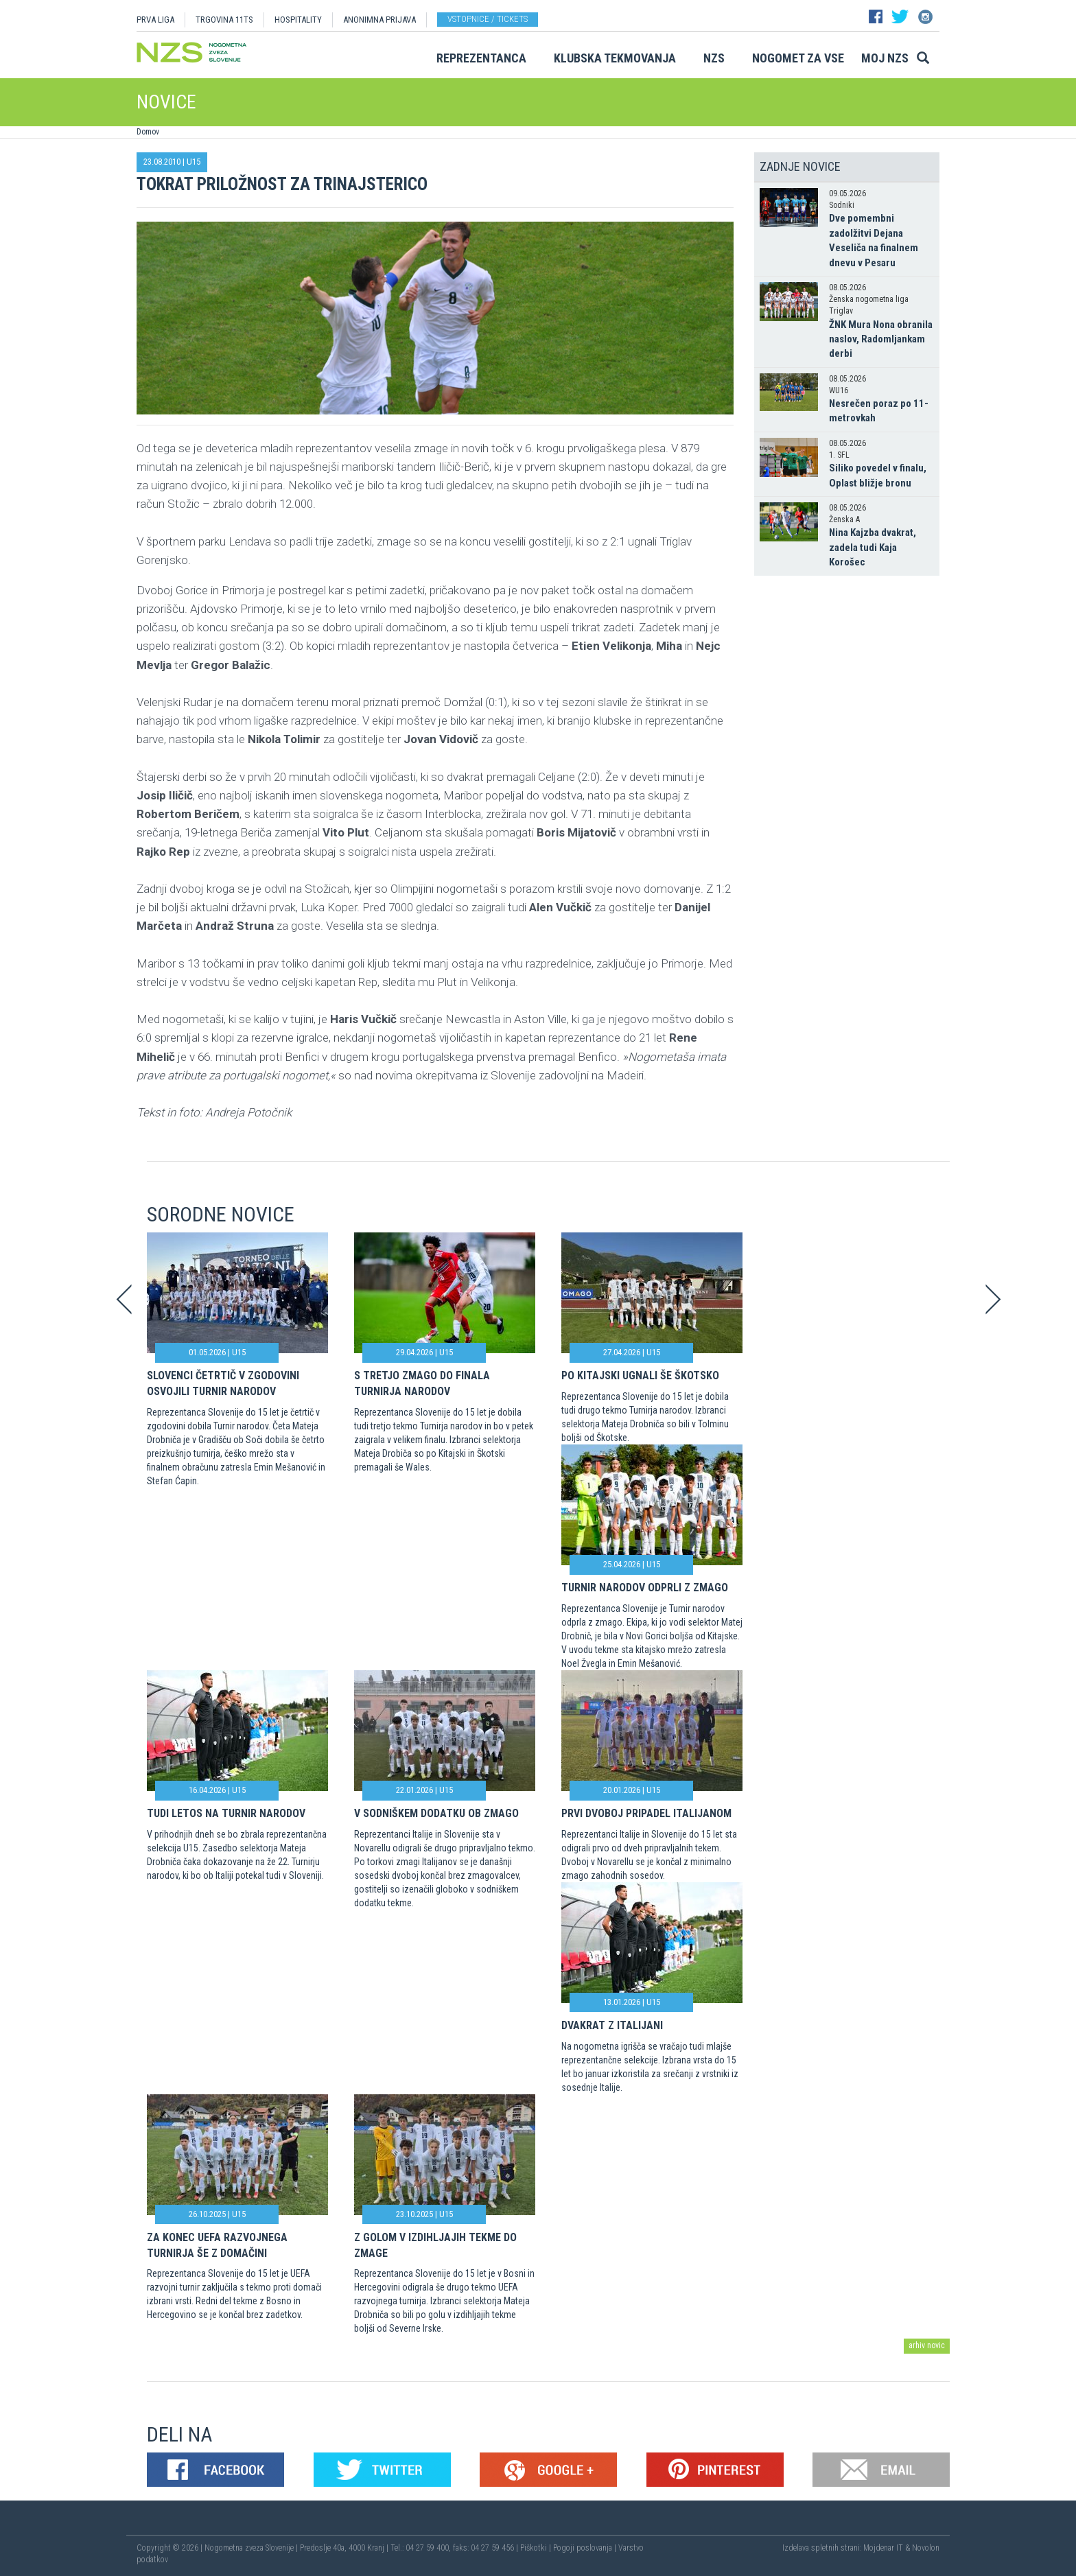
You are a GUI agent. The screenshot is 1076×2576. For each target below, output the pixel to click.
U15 (193, 161)
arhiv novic (927, 2345)
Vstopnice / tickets (487, 19)
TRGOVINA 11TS (224, 19)
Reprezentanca (481, 58)
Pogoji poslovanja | (585, 2548)
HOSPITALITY (298, 19)
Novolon (925, 2548)
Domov (148, 132)
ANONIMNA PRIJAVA (379, 19)
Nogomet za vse (798, 58)
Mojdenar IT (883, 2548)
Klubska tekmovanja (615, 58)
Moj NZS (885, 58)
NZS (714, 58)
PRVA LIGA (155, 19)
